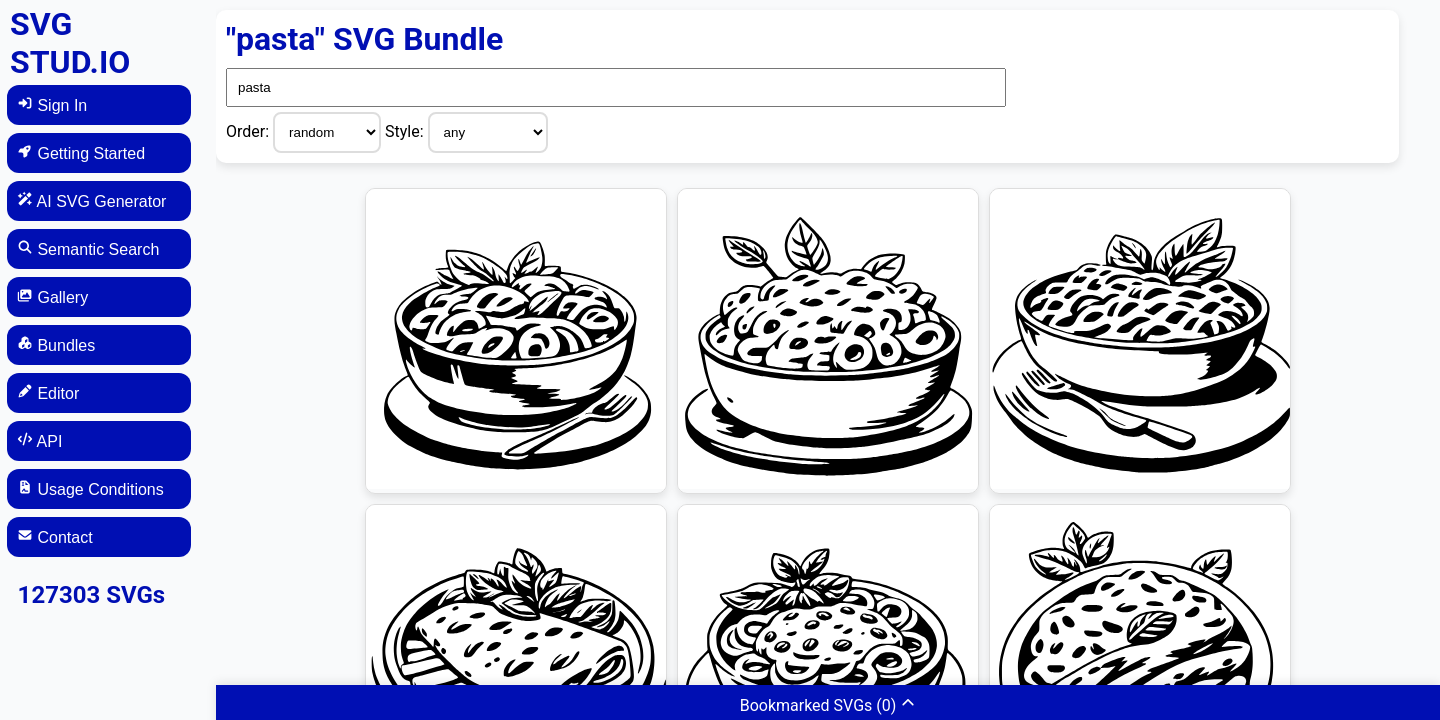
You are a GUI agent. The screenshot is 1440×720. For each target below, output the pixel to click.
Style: (406, 131)
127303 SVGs (92, 595)
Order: (249, 131)
